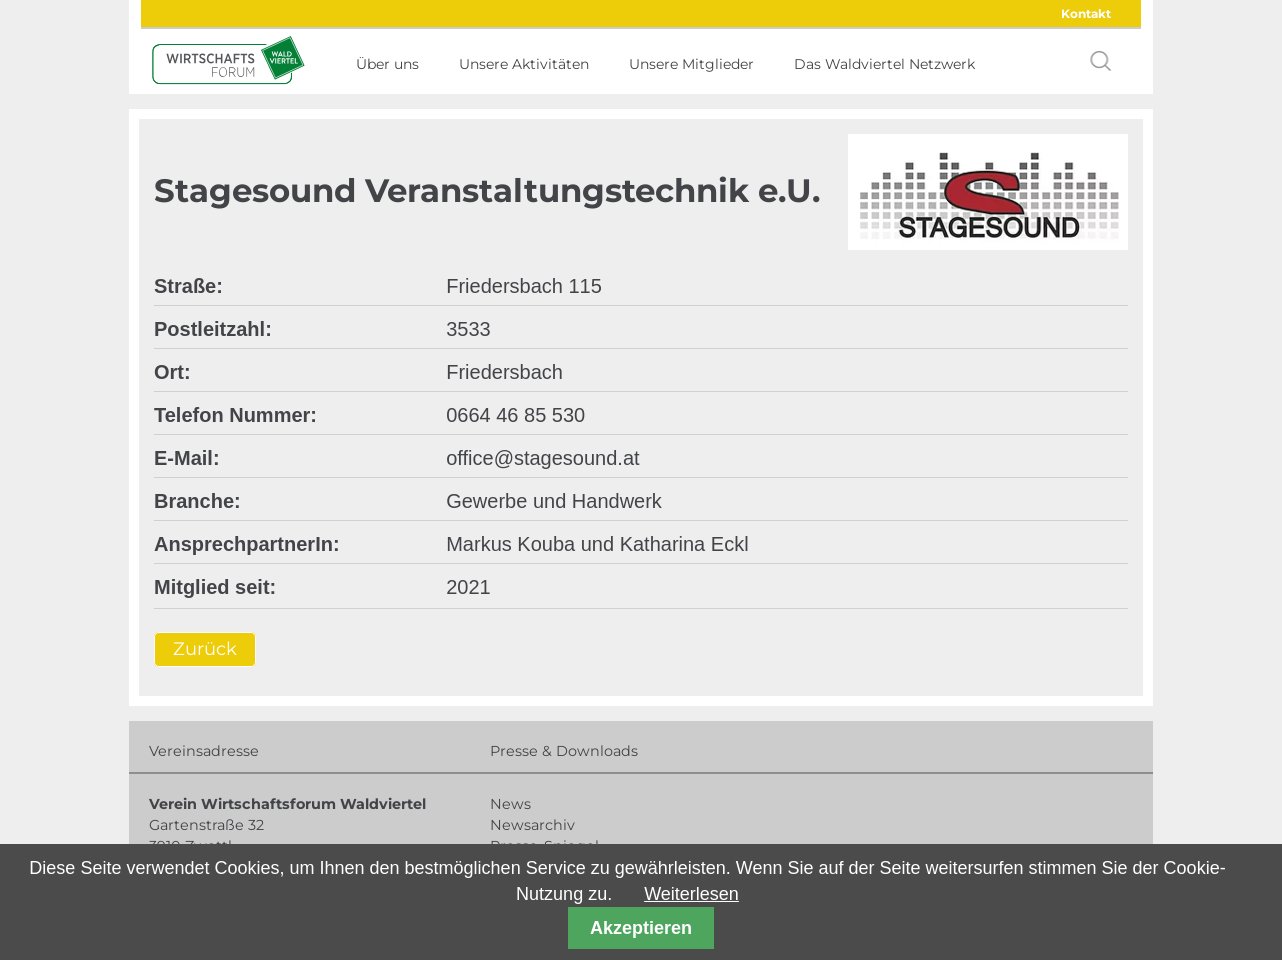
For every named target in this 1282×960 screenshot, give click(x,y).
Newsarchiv (532, 825)
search (1101, 61)
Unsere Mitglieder (691, 64)
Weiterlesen (691, 894)
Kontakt (1086, 13)
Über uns (387, 64)
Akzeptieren (641, 928)
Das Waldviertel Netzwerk (884, 64)
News (510, 804)
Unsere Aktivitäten (524, 64)
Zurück (205, 650)
